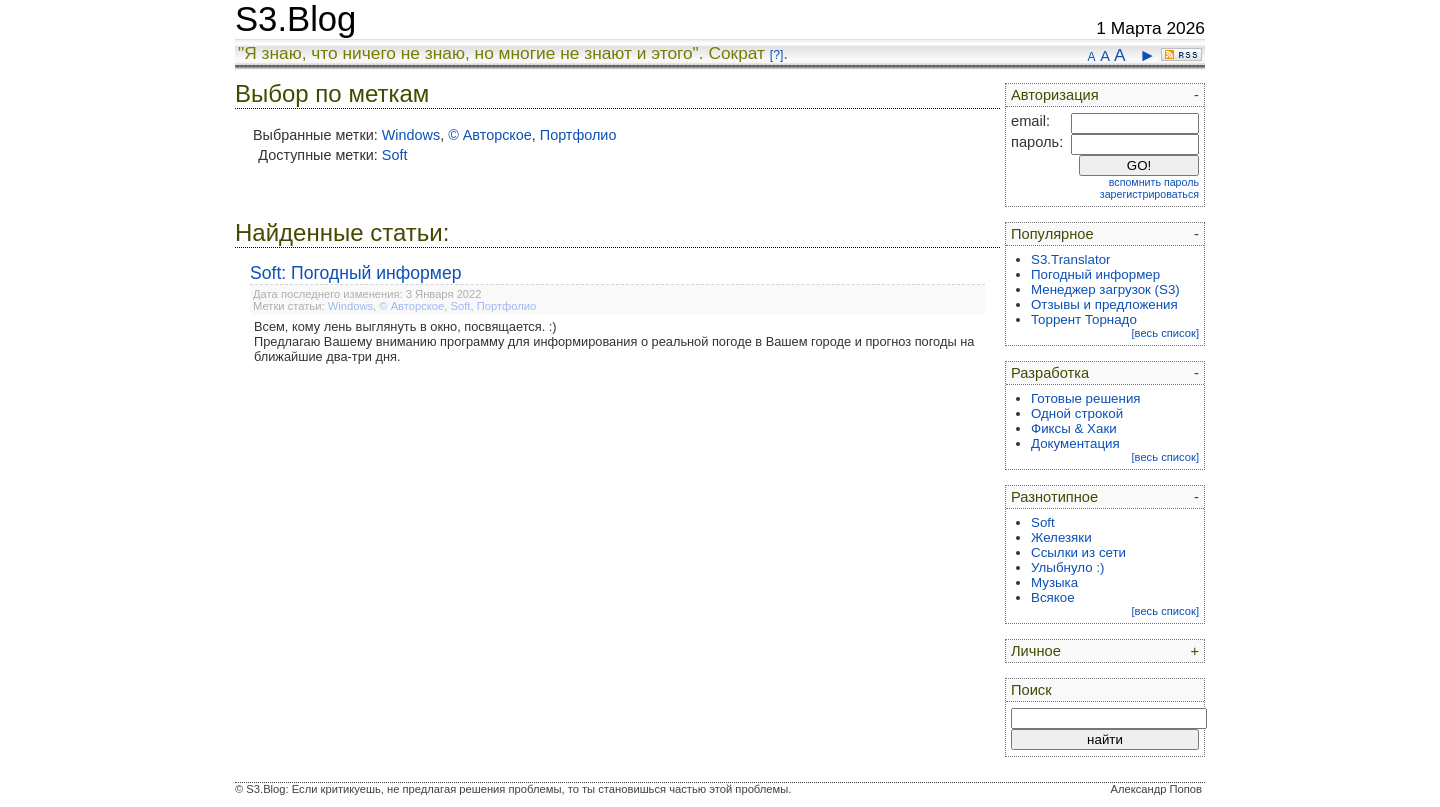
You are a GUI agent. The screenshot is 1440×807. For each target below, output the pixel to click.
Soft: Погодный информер (356, 273)
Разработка (1050, 373)
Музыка (1054, 582)
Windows (411, 135)
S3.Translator (1071, 259)
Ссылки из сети (1078, 552)
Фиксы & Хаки (1074, 428)
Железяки (1061, 537)
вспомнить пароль (1154, 182)
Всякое (1053, 597)
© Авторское (490, 135)
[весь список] (1165, 333)
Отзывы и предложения (1104, 304)
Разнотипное (1054, 497)
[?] (776, 55)
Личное (1036, 651)
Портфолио (578, 135)
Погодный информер (1095, 274)
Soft (395, 155)
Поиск (1031, 690)
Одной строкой (1077, 413)
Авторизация (1055, 95)
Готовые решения (1086, 398)
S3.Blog (295, 19)
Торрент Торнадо (1084, 319)
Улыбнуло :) (1067, 567)
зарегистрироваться (1149, 194)
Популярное (1052, 234)
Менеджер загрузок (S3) (1105, 289)
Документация (1075, 443)
